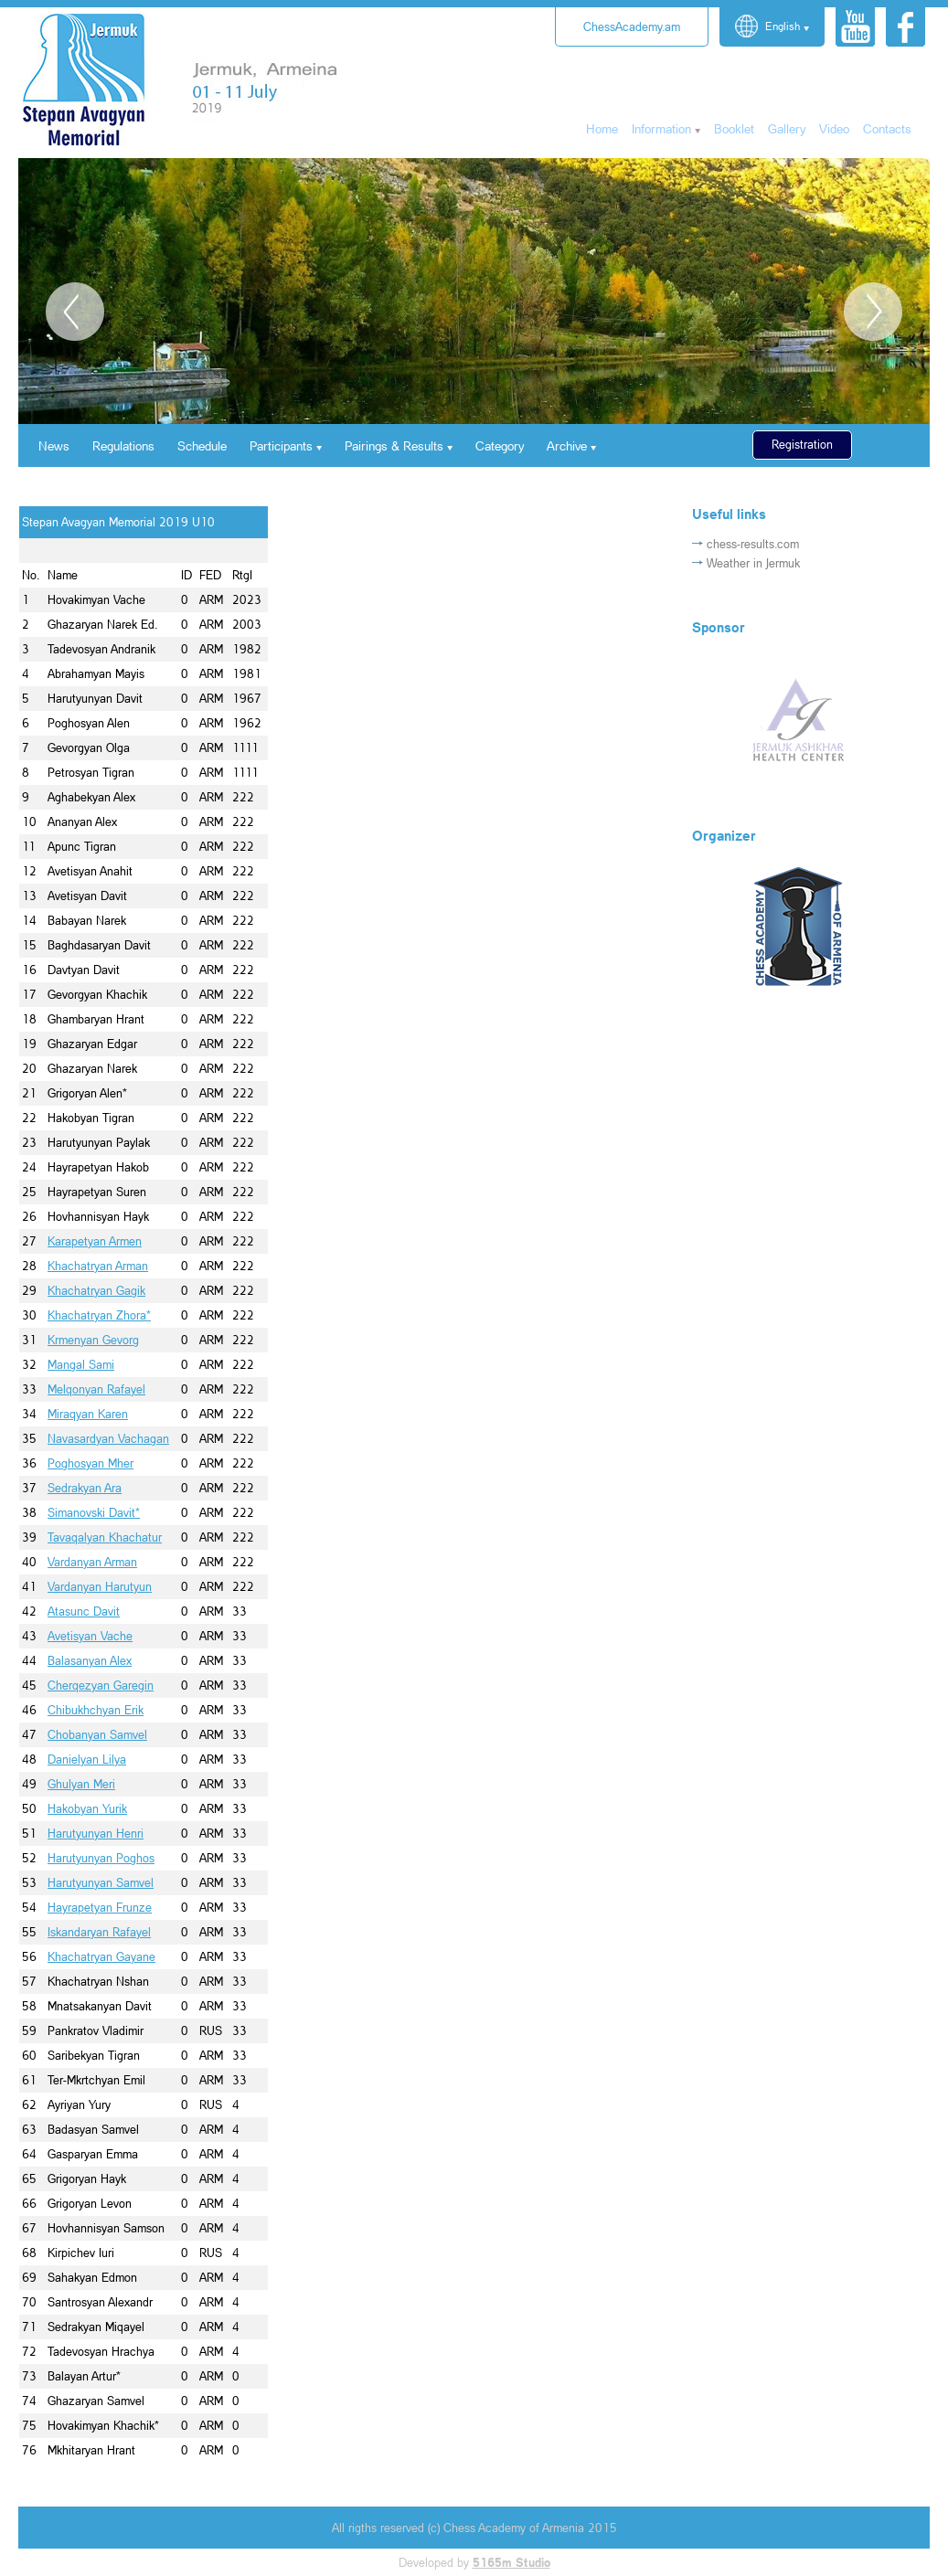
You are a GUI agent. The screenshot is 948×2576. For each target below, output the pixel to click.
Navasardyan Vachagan (108, 1438)
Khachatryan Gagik (96, 1290)
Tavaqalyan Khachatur (105, 1537)
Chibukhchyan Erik (96, 1709)
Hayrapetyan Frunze (100, 1907)
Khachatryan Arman (98, 1265)
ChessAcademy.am (631, 26)
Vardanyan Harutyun (100, 1586)
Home (602, 128)
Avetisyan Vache (90, 1635)
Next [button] (873, 311)
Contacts (887, 128)
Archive (567, 445)
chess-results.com (753, 543)
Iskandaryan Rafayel (99, 1931)
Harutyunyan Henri (96, 1833)
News (53, 445)
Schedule (202, 445)
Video (834, 128)
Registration (802, 444)
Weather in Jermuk (753, 563)
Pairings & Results (394, 445)
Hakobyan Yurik (87, 1808)
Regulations (123, 445)
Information (661, 128)
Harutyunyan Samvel (101, 1882)
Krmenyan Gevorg (93, 1339)
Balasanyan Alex (90, 1660)
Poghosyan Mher (90, 1463)
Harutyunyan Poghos (101, 1857)
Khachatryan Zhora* (99, 1315)
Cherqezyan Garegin (101, 1685)
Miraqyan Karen (88, 1413)
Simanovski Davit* (94, 1512)
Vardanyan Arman (92, 1561)
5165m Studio (511, 2562)
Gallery (786, 128)
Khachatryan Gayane (101, 1956)
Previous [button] (75, 311)
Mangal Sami (81, 1364)
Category (499, 445)
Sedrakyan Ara (85, 1487)
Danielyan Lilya (87, 1759)
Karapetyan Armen (95, 1241)
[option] (474, 291)
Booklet (734, 128)
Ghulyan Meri (81, 1783)
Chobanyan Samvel (97, 1734)
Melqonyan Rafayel (96, 1389)
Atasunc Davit (84, 1611)
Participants (281, 445)
